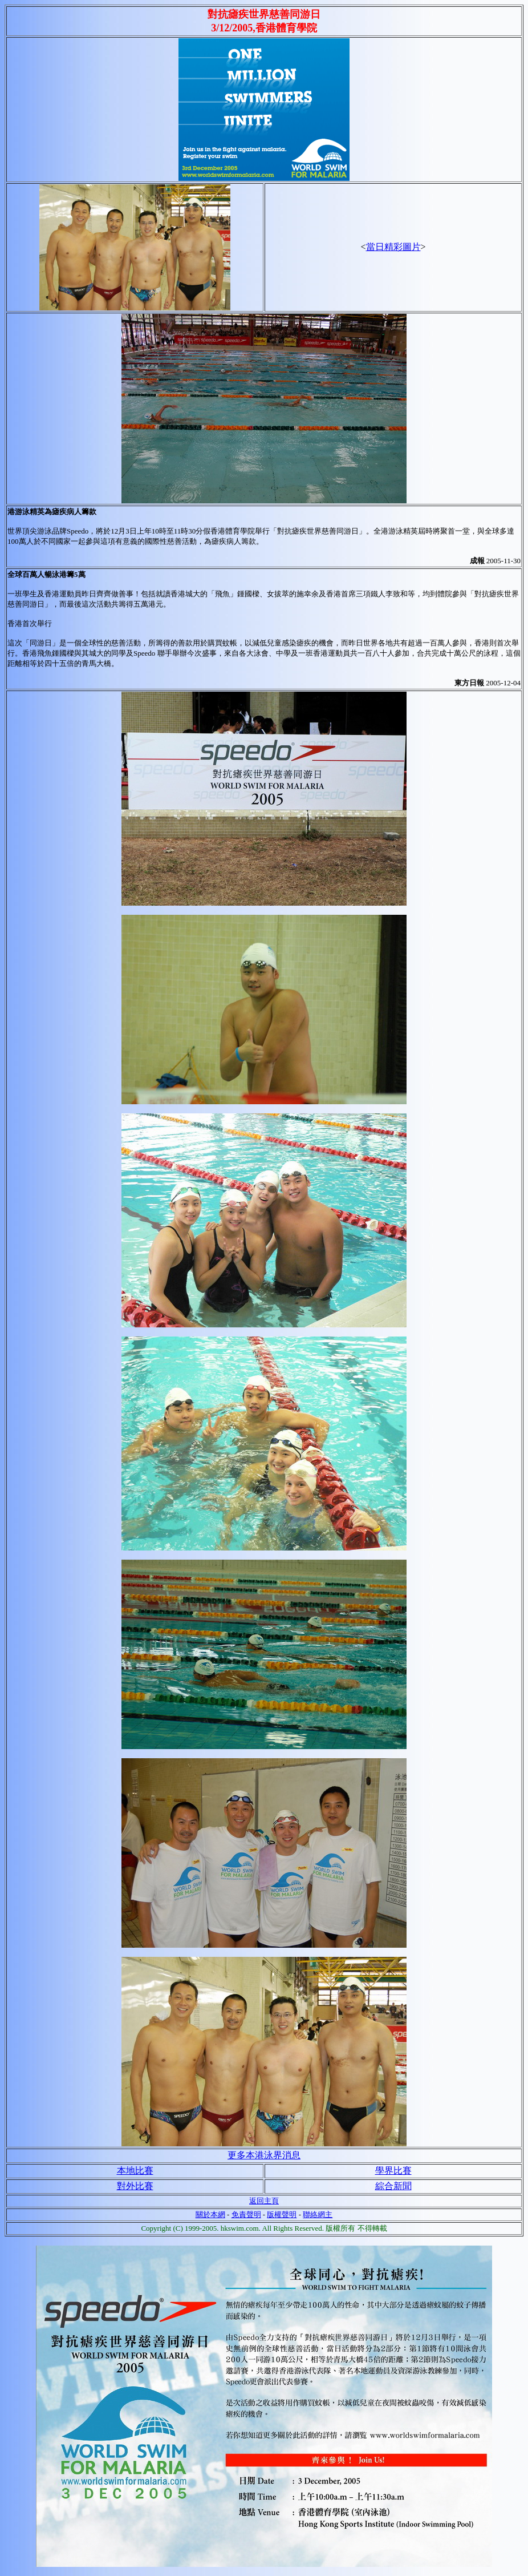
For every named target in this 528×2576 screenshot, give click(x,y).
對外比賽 (135, 2186)
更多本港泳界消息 (264, 2155)
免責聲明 (246, 2214)
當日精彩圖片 (393, 247)
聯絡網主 (317, 2214)
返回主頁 (264, 2201)
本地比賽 (135, 2170)
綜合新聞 (393, 2186)
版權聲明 (282, 2214)
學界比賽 (393, 2170)
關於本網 (210, 2214)
